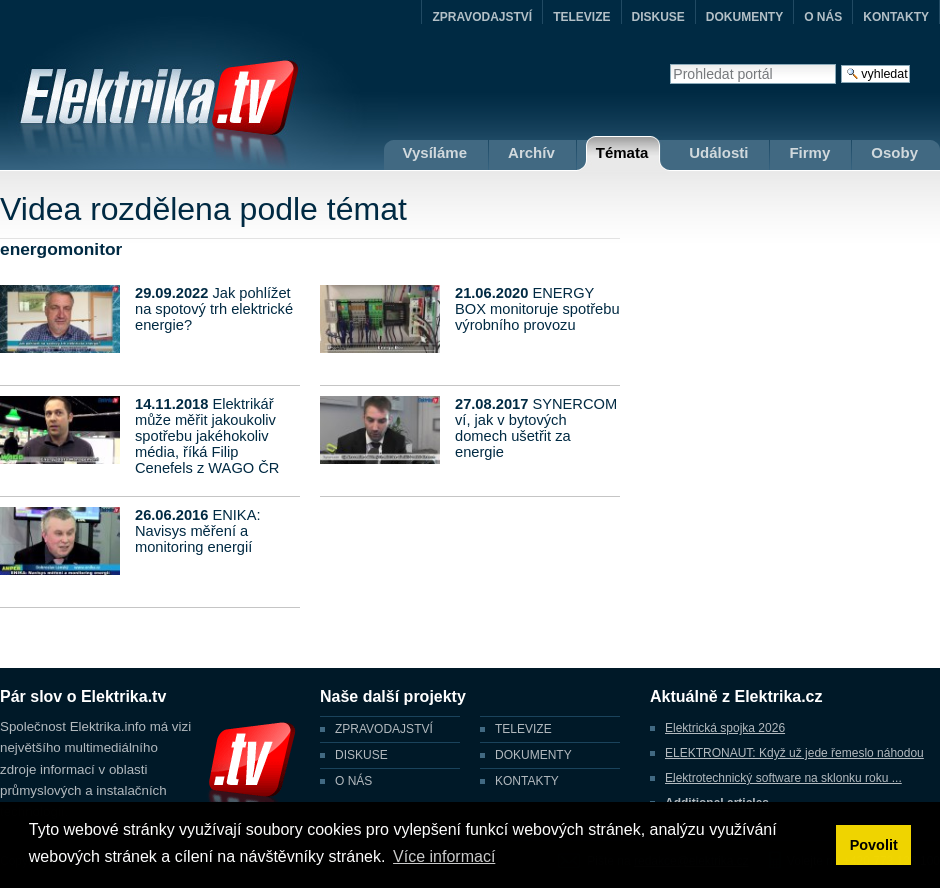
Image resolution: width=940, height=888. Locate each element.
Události (718, 152)
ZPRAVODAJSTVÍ (482, 17)
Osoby (894, 152)
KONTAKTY (896, 17)
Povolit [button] (874, 845)
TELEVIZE (581, 17)
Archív (531, 152)
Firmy (809, 152)
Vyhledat (669, 63)
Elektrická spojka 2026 (725, 728)
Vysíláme (435, 152)
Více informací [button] (444, 856)
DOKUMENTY (744, 17)
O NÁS (823, 17)
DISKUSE (658, 17)
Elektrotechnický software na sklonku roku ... (783, 778)
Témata (622, 152)
